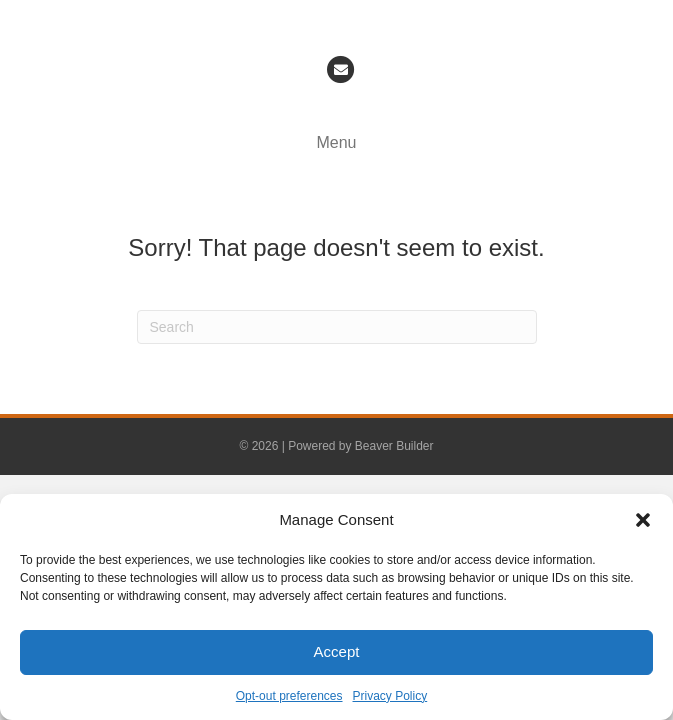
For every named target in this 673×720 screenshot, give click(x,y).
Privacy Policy (390, 696)
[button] (643, 520)
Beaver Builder (394, 446)
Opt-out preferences (289, 696)
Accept (337, 651)
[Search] (337, 327)
